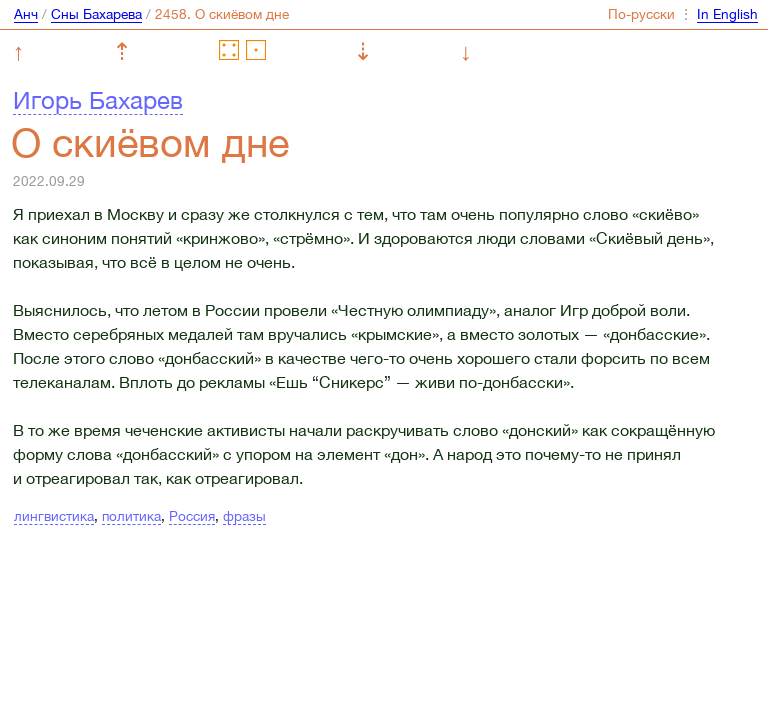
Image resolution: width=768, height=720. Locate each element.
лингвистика (54, 516)
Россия (192, 516)
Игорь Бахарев (98, 100)
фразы (244, 516)
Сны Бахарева (96, 14)
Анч (26, 14)
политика (131, 516)
